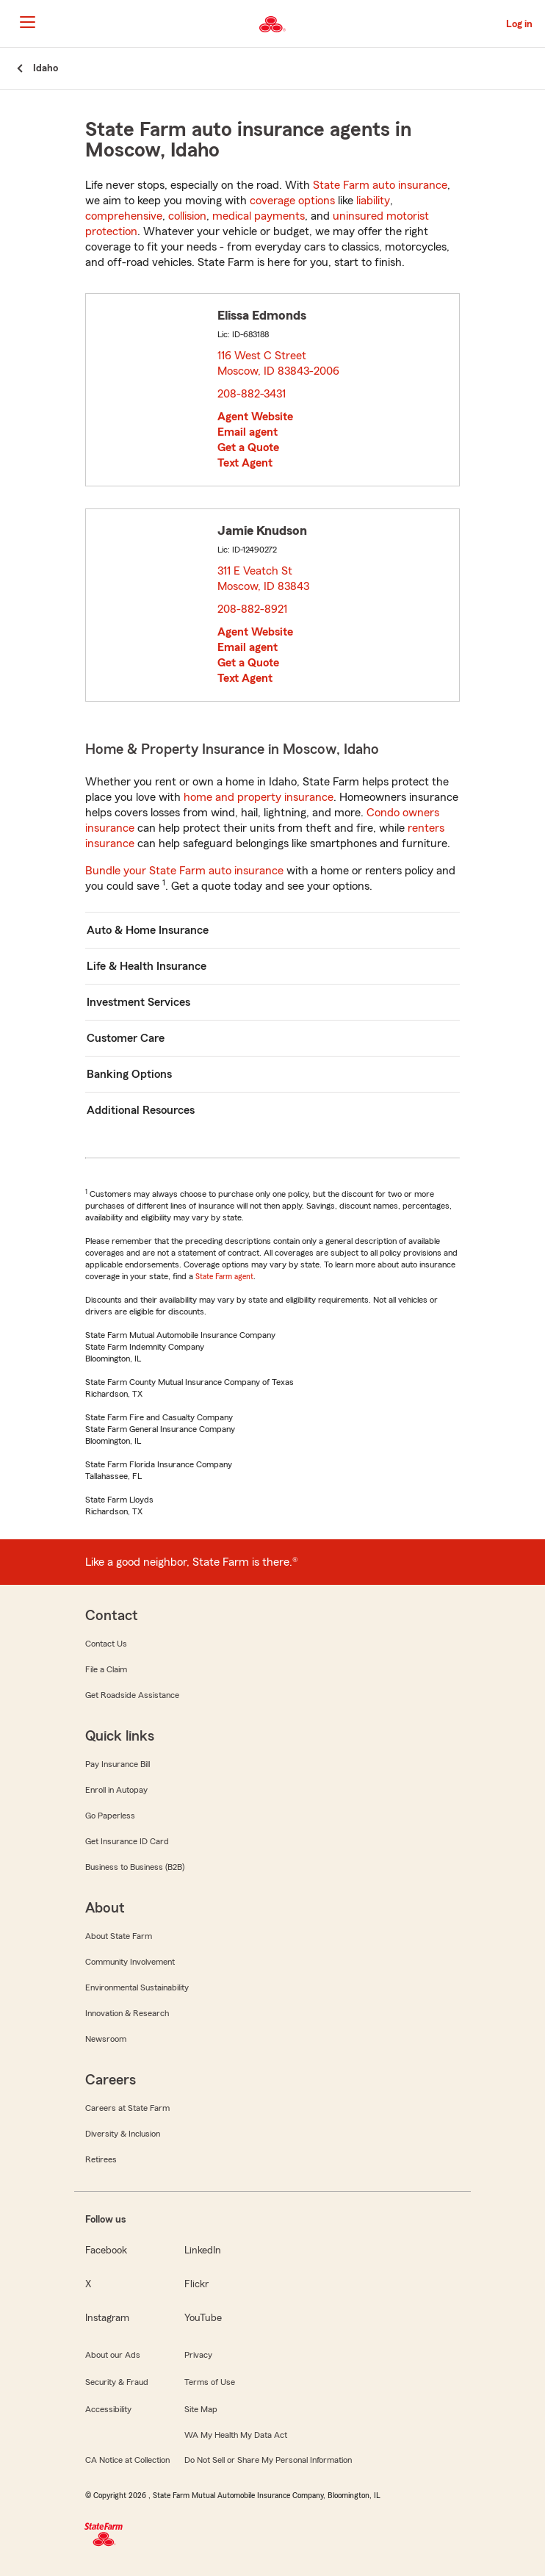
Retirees (101, 2159)
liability (373, 200)
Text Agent (244, 463)
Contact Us (106, 1643)
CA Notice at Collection (127, 2460)
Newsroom (105, 2038)
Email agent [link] (247, 432)
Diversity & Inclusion (122, 2133)
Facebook (106, 2250)
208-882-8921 (252, 609)
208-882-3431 (251, 394)
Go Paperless (110, 1815)
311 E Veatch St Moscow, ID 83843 (264, 578)
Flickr (196, 2284)
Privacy (198, 2354)
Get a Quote (248, 447)
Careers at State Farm (127, 2108)
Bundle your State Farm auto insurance (184, 871)
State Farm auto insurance (380, 185)
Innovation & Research (127, 2013)
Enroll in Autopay (116, 1789)
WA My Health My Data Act (235, 2435)
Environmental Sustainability (137, 1987)
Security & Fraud (116, 2382)
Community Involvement (130, 1961)
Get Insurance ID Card (127, 1841)
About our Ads (112, 2354)
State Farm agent (224, 1276)
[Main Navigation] (27, 22)
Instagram (107, 2318)
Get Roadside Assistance (132, 1695)
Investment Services (138, 1002)
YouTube (203, 2318)
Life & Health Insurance (146, 966)
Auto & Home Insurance (148, 930)
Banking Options (129, 1074)
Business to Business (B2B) (134, 1867)
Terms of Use (209, 2382)
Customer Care (126, 1038)
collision (187, 216)
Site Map (200, 2409)
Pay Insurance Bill (117, 1764)
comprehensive (123, 216)
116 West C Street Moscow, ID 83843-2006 (279, 363)
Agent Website (255, 416)
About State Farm (118, 1936)
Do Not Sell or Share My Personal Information (268, 2460)
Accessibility (108, 2409)
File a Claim (106, 1669)
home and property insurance (258, 797)
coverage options (292, 200)
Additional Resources (141, 1110)
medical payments (258, 216)
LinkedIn (202, 2250)
